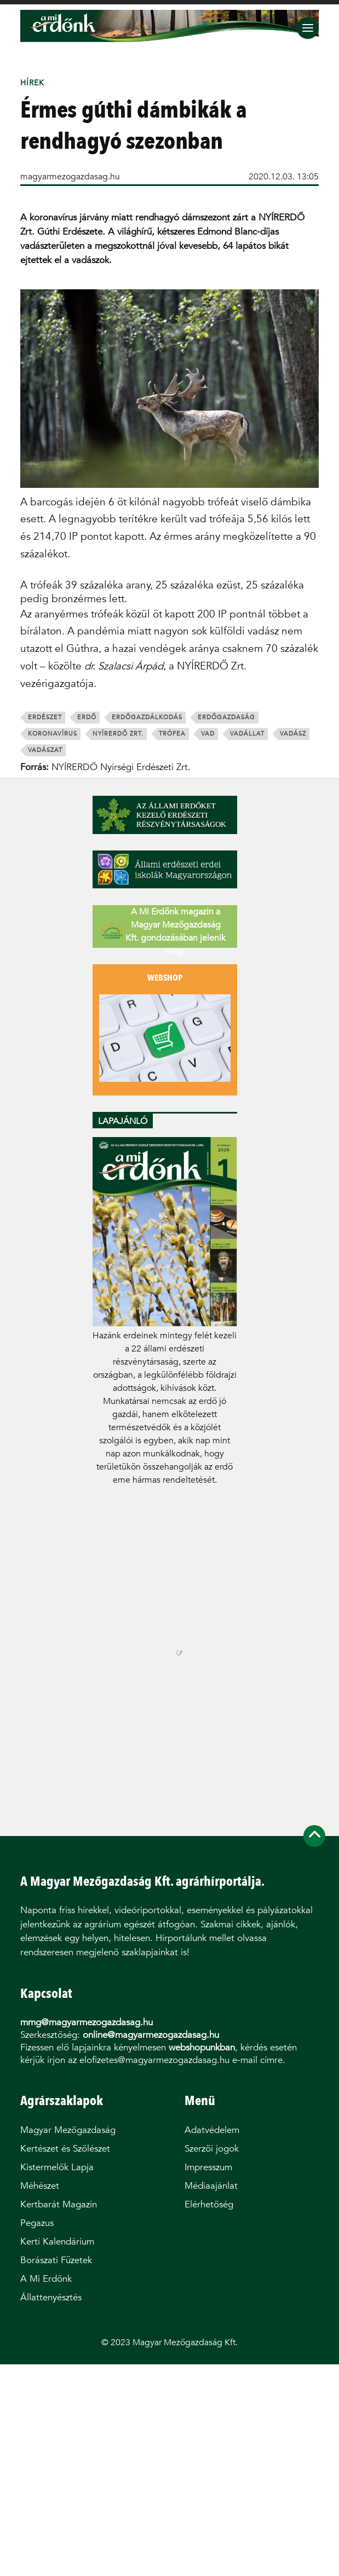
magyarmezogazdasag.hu (70, 176)
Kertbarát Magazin (58, 2204)
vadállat (247, 734)
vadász (293, 734)
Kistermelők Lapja (57, 2167)
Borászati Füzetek (56, 2260)
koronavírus (52, 734)
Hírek (32, 83)
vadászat (45, 750)
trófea (172, 734)
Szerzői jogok (212, 2148)
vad (208, 734)
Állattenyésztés (51, 2297)
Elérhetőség (209, 2204)
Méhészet (39, 2185)
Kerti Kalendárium (57, 2241)
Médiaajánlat (211, 2185)
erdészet (45, 717)
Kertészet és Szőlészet (65, 2148)
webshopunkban (202, 2047)
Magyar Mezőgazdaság (68, 2130)
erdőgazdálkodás (147, 717)
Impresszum (208, 2167)
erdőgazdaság (226, 717)
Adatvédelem (212, 2130)
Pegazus (37, 2223)
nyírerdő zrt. (118, 734)
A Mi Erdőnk (46, 2278)
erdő (86, 717)
